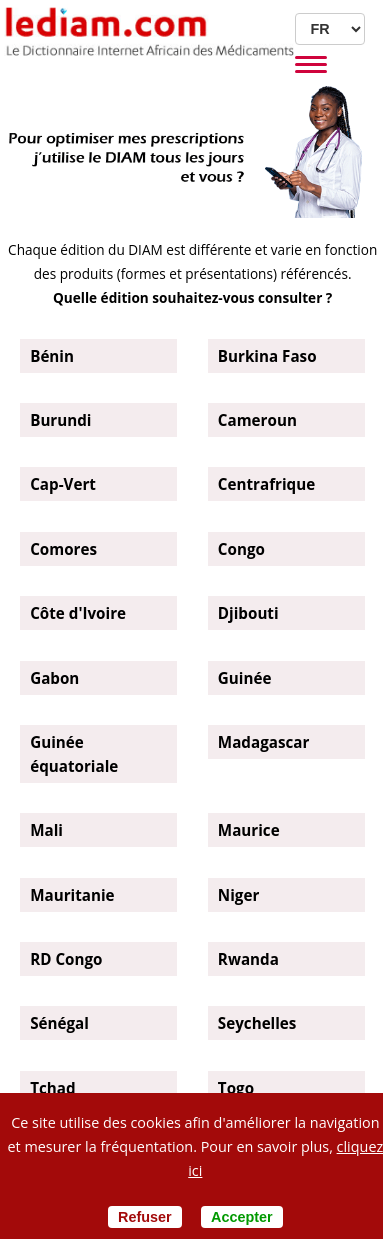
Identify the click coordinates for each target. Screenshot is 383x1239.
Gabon (54, 678)
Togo (236, 1088)
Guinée (245, 678)
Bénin (52, 356)
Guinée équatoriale (74, 754)
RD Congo (66, 959)
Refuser (145, 1217)
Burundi (60, 420)
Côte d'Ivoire (78, 613)
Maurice (249, 830)
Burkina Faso (267, 356)
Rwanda (248, 959)
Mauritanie (72, 895)
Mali (46, 830)
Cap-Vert (63, 484)
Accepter (242, 1217)
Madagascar (263, 742)
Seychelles (257, 1023)
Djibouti (248, 613)
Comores (63, 549)
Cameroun (257, 420)
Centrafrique (266, 484)
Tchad (52, 1088)
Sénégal (59, 1023)
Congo (241, 549)
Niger (238, 895)
